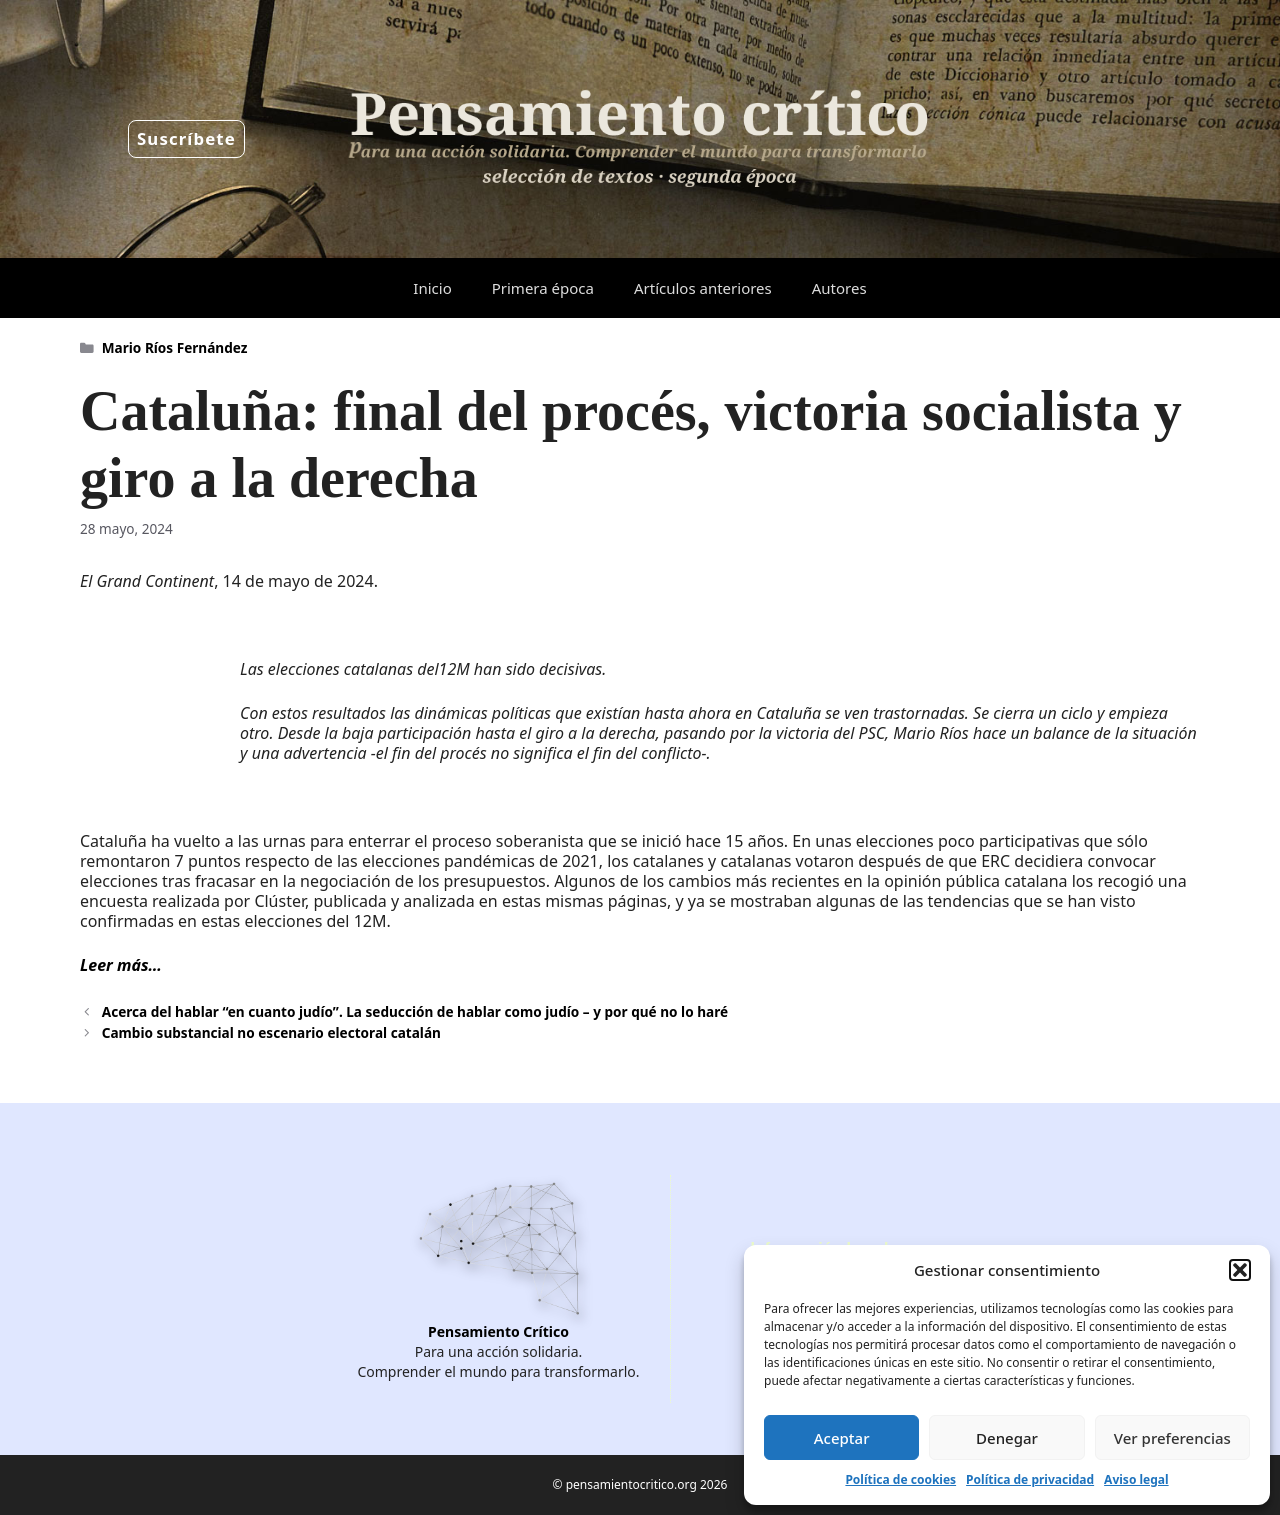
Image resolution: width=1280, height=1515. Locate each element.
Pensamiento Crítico (498, 1331)
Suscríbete (186, 138)
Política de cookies (900, 1479)
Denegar (1007, 1438)
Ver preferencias (1172, 1438)
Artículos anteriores (703, 288)
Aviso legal (1136, 1479)
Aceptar (842, 1438)
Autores (839, 288)
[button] (1240, 1270)
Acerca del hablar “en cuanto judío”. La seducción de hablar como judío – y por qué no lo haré (415, 1011)
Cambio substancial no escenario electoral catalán (271, 1032)
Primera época (543, 288)
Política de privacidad (1030, 1479)
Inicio (432, 288)
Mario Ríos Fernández (175, 347)
